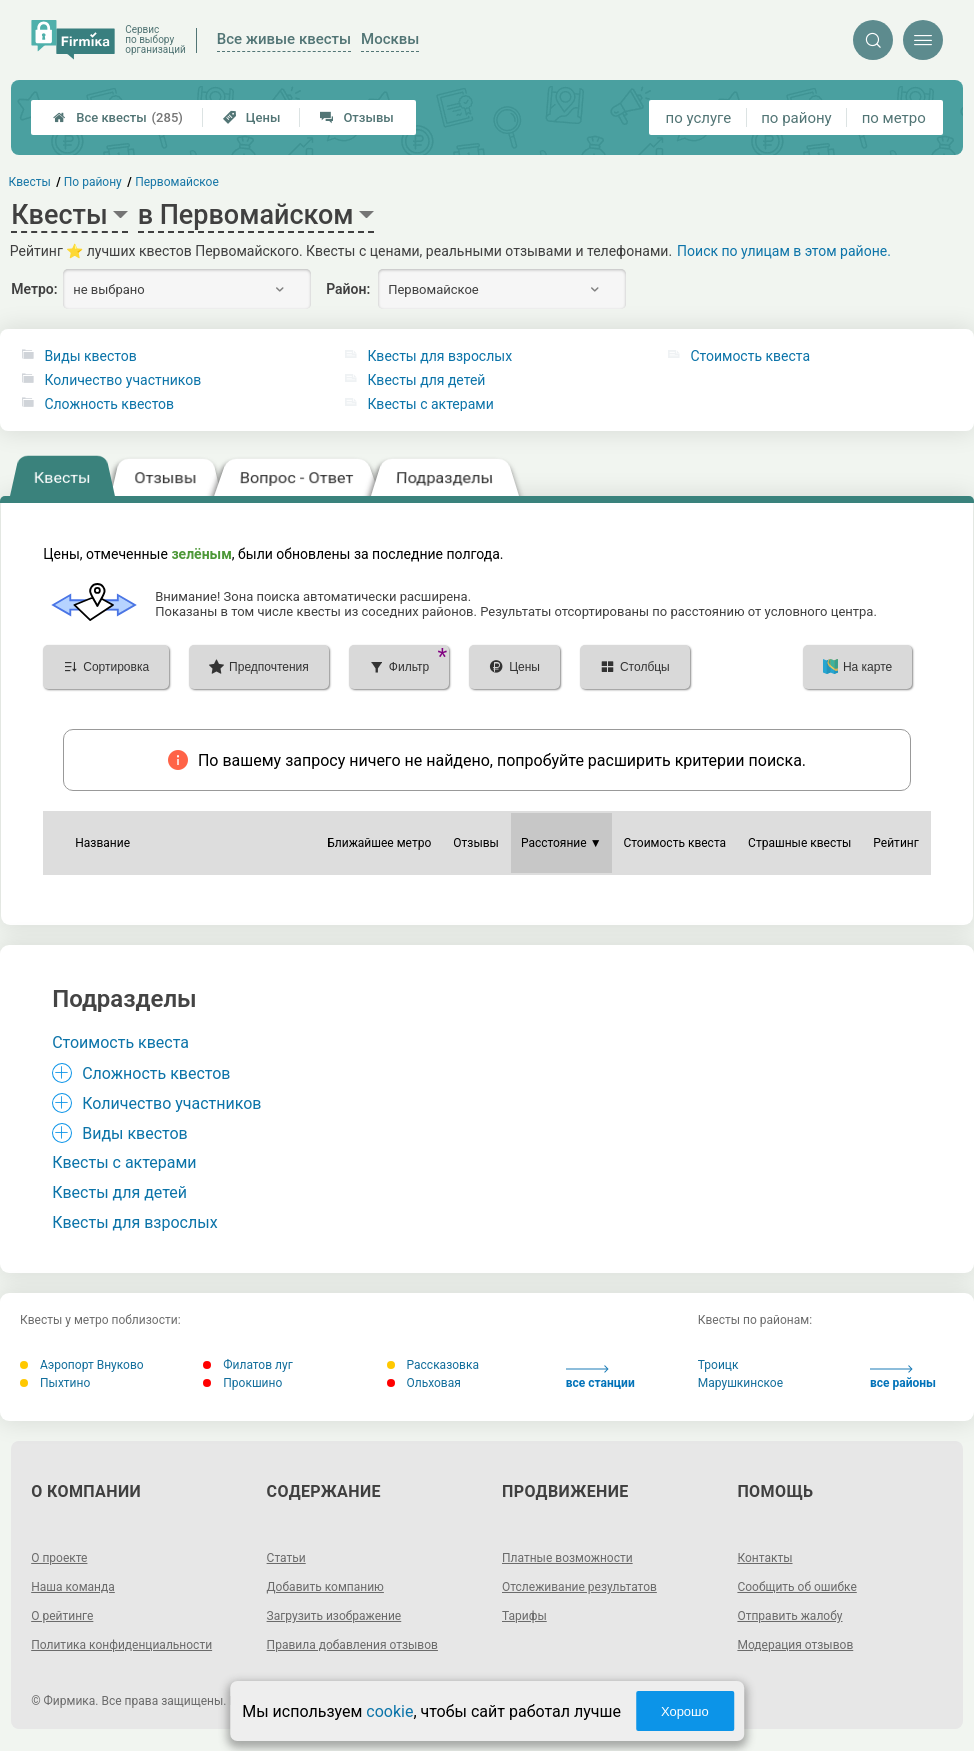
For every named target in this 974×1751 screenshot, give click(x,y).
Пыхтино (55, 1383)
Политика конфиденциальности (121, 1645)
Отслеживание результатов (579, 1587)
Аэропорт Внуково (82, 1365)
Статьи (286, 1558)
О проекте (59, 1558)
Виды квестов (90, 356)
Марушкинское (740, 1383)
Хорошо (685, 1711)
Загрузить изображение (334, 1616)
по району (796, 118)
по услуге (699, 118)
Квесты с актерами (430, 404)
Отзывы (356, 117)
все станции (600, 1377)
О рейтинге (62, 1616)
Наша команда (73, 1587)
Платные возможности (567, 1558)
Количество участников (122, 380)
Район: (348, 289)
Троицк (718, 1365)
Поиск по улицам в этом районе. (784, 251)
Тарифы (524, 1616)
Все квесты (118, 117)
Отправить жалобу (789, 1616)
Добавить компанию (325, 1587)
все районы (903, 1377)
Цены (252, 117)
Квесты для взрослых (439, 356)
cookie (389, 1711)
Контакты (764, 1558)
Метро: (34, 289)
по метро (894, 118)
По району (93, 182)
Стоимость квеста (750, 356)
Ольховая (424, 1383)
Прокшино (242, 1383)
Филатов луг (247, 1365)
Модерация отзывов (795, 1645)
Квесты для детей (426, 380)
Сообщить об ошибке (796, 1587)
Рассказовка (433, 1365)
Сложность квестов (109, 404)
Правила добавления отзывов (352, 1645)
